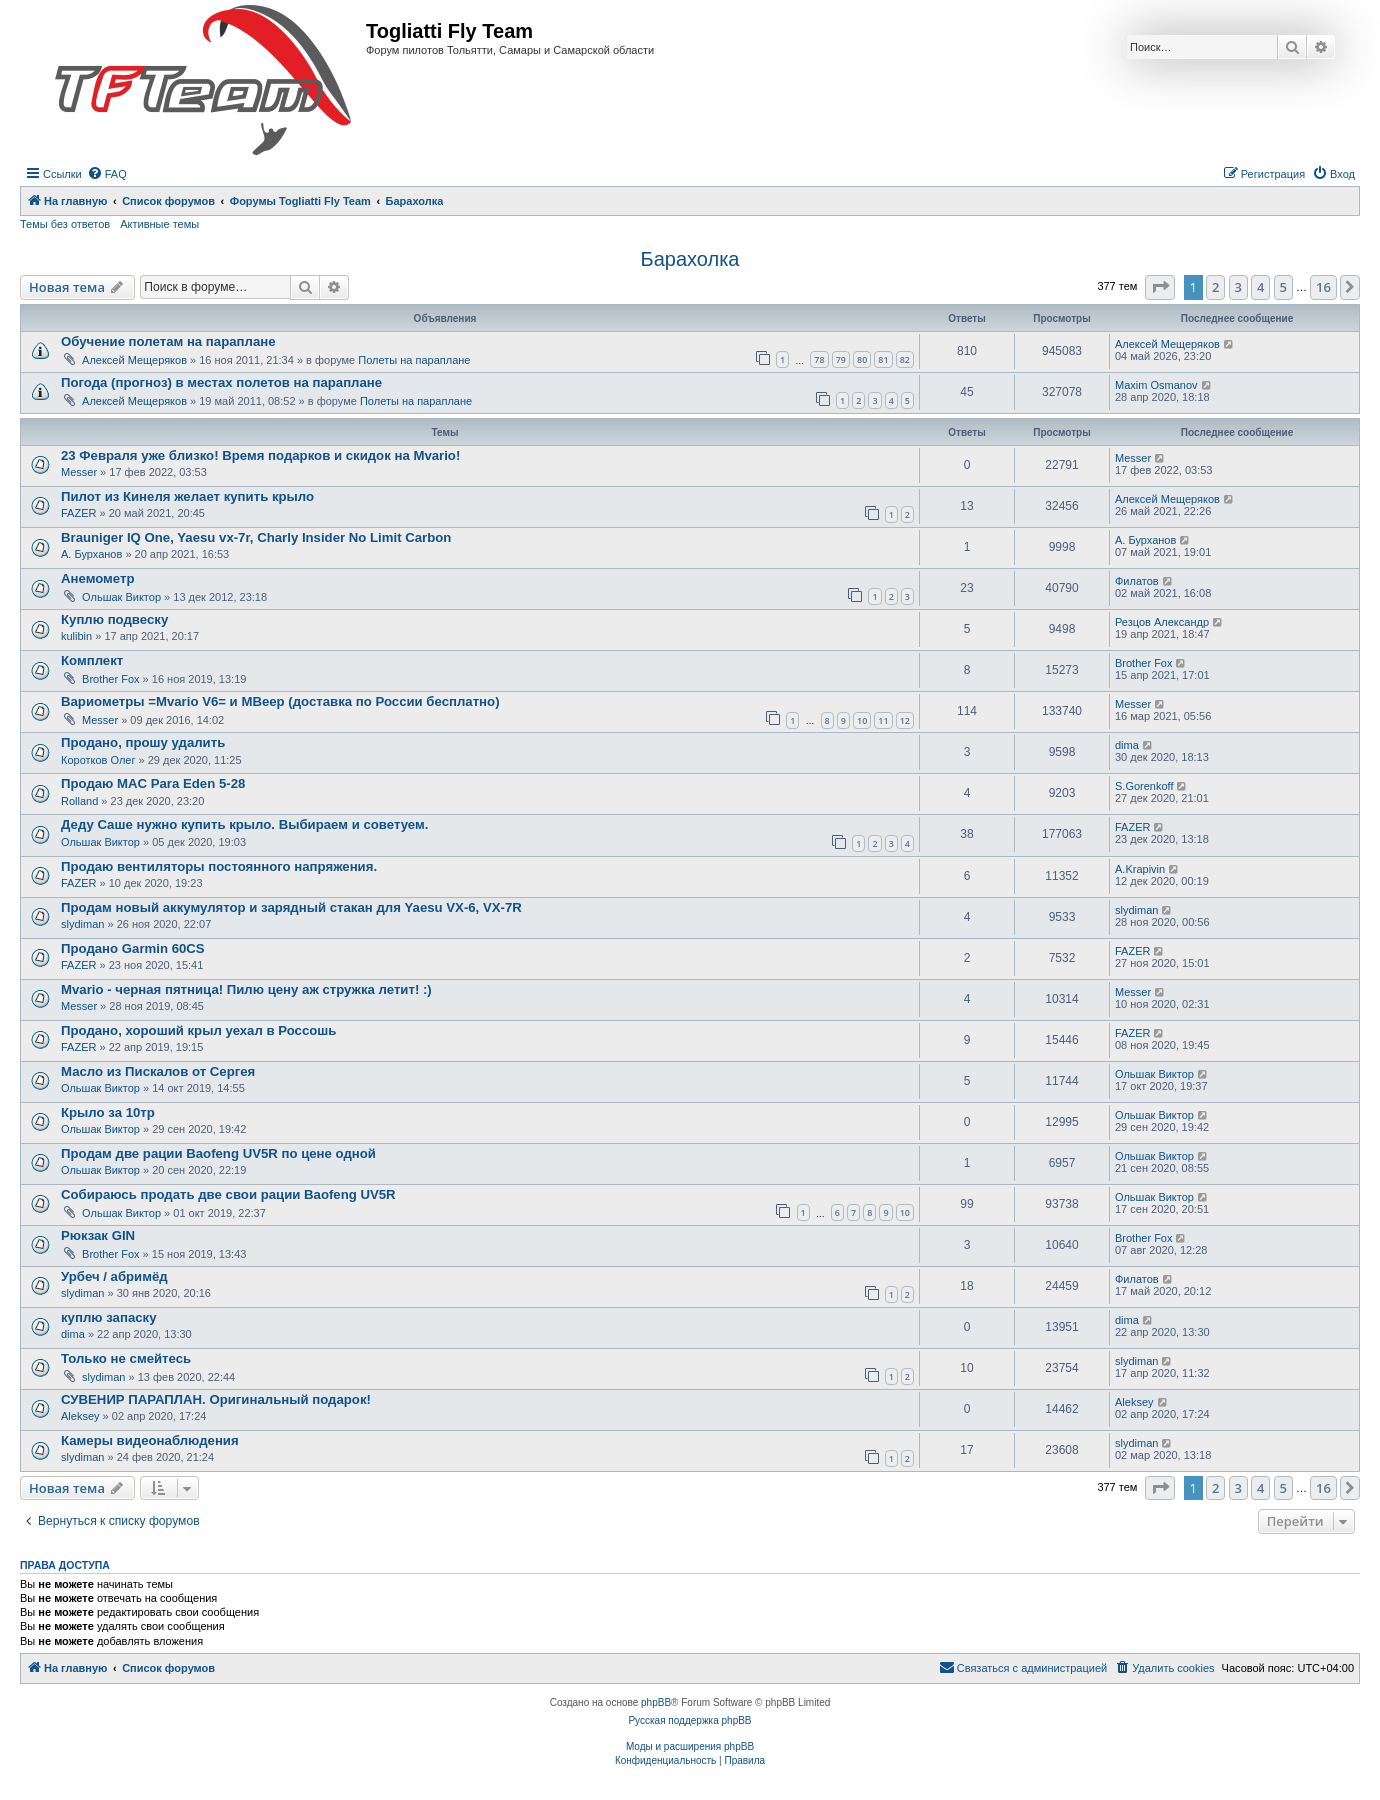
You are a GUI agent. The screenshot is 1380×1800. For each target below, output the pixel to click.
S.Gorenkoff (1144, 786)
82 (905, 359)
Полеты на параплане (414, 360)
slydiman (82, 924)
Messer (79, 472)
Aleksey (80, 1416)
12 (905, 720)
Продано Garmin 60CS (133, 948)
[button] (1160, 287)
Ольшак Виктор (121, 597)
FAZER (78, 513)
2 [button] (1215, 287)
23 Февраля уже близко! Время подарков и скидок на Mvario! (260, 455)
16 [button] (1323, 287)
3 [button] (1238, 287)
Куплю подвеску (114, 619)
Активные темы (159, 224)
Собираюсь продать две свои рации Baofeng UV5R (228, 1194)
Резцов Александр (1162, 622)
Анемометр (98, 578)
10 (862, 720)
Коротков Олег (98, 760)
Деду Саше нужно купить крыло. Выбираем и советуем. (244, 824)
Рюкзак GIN (98, 1235)
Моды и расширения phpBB (690, 1746)
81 (883, 359)
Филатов (1137, 581)
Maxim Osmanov (1156, 385)
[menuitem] (107, 174)
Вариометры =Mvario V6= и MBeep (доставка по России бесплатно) (280, 701)
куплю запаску (109, 1317)
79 (841, 359)
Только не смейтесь (126, 1358)
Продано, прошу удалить (143, 742)
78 (819, 359)
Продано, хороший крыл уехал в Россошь (198, 1030)
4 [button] (1260, 287)
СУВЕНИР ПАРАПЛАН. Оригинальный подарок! (216, 1399)
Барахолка (690, 259)
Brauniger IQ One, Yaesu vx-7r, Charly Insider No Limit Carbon (256, 537)
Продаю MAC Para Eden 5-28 (153, 783)
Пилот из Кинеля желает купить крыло (187, 496)
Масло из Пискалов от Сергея (158, 1071)
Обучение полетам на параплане (168, 341)
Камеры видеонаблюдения (150, 1440)
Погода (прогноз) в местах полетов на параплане (221, 382)
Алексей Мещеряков (134, 360)
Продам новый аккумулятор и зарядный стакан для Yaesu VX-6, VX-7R (291, 907)
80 (862, 359)
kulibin (76, 636)
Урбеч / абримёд (114, 1276)
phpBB (656, 1702)
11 (883, 720)
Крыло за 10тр (108, 1112)
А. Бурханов (91, 554)
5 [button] (1283, 287)
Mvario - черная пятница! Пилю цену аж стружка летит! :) (246, 989)
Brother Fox (110, 679)
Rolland (79, 801)
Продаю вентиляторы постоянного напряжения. (219, 866)
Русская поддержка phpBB (689, 1720)
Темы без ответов (65, 224)
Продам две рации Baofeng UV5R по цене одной (218, 1153)
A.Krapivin (1140, 869)
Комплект (92, 660)
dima (1127, 745)
